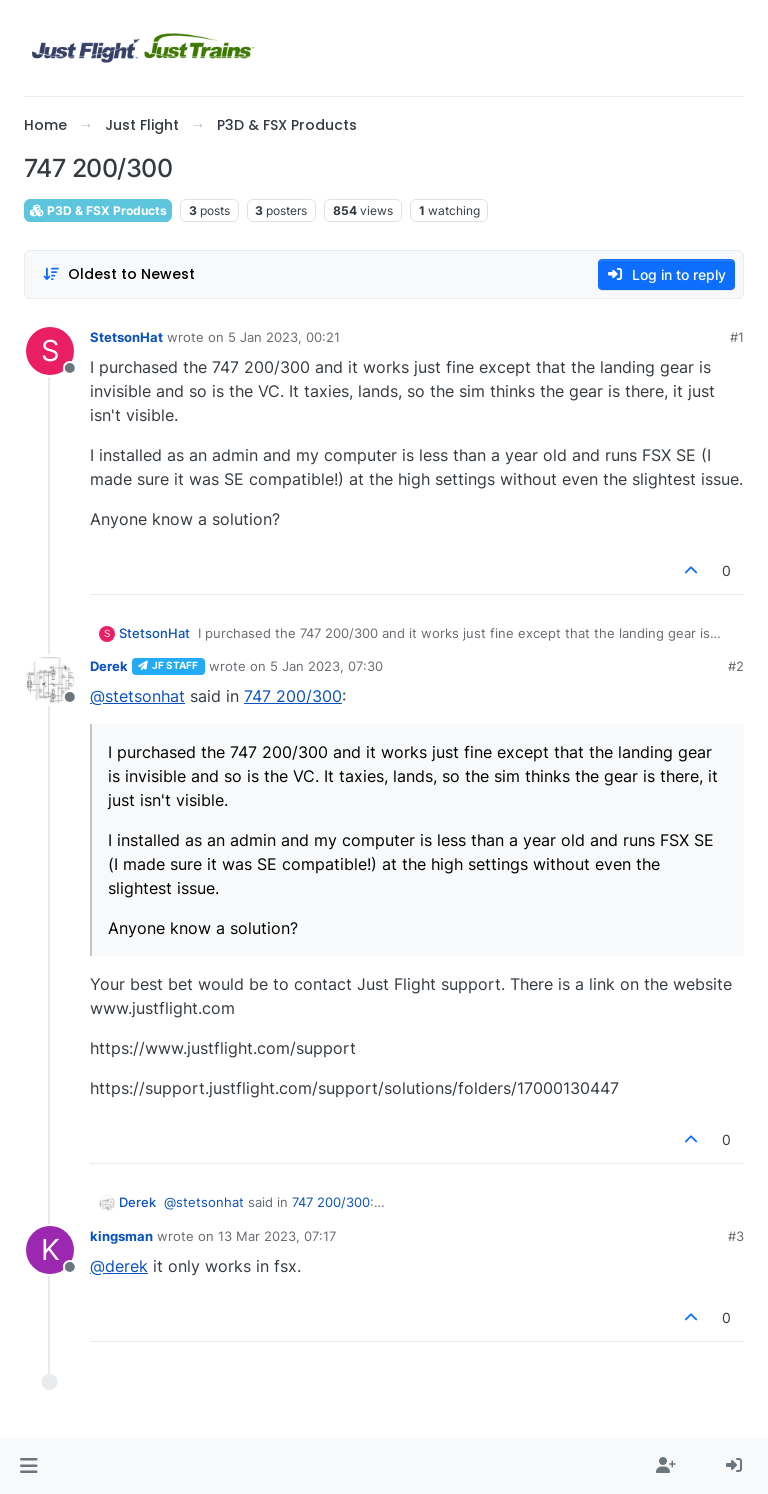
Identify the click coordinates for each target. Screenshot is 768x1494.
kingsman (121, 1236)
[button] (28, 1466)
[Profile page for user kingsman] (50, 1250)
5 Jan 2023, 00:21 (284, 337)
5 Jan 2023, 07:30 (326, 666)
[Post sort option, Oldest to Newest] (118, 274)
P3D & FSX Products (98, 210)
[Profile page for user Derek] (50, 680)
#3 (736, 1236)
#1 (737, 337)
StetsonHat (126, 337)
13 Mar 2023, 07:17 (277, 1236)
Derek (109, 666)
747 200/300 (293, 696)
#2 (736, 666)
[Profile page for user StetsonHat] (50, 351)
